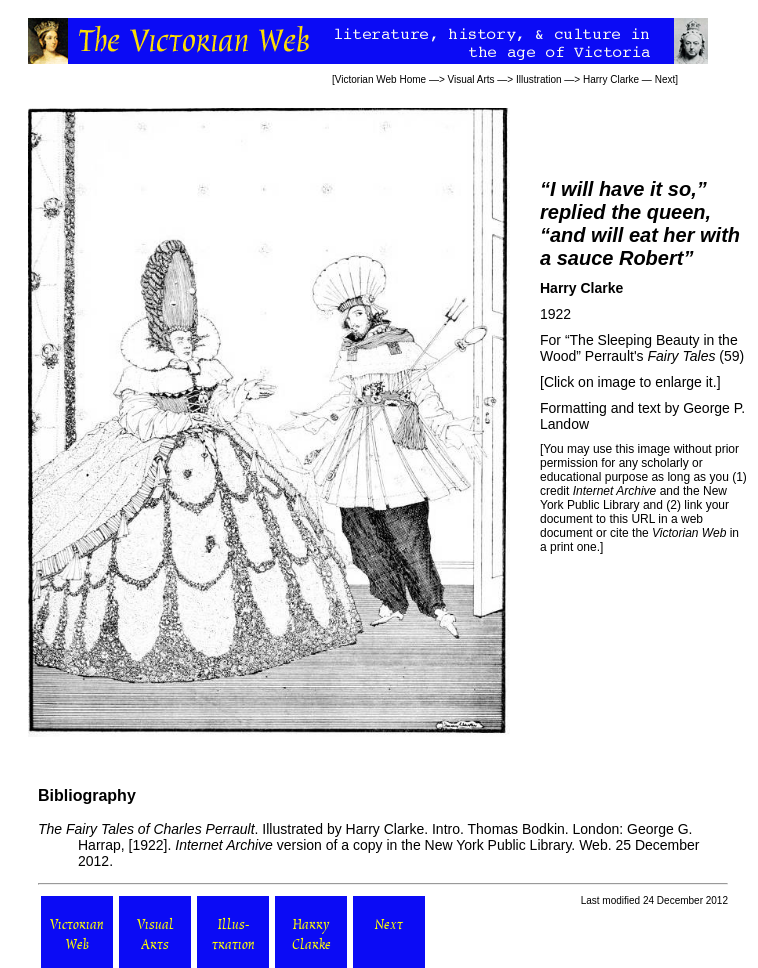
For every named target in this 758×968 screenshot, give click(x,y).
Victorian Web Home (380, 79)
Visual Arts (471, 79)
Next (665, 79)
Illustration (539, 79)
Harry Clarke (611, 79)
